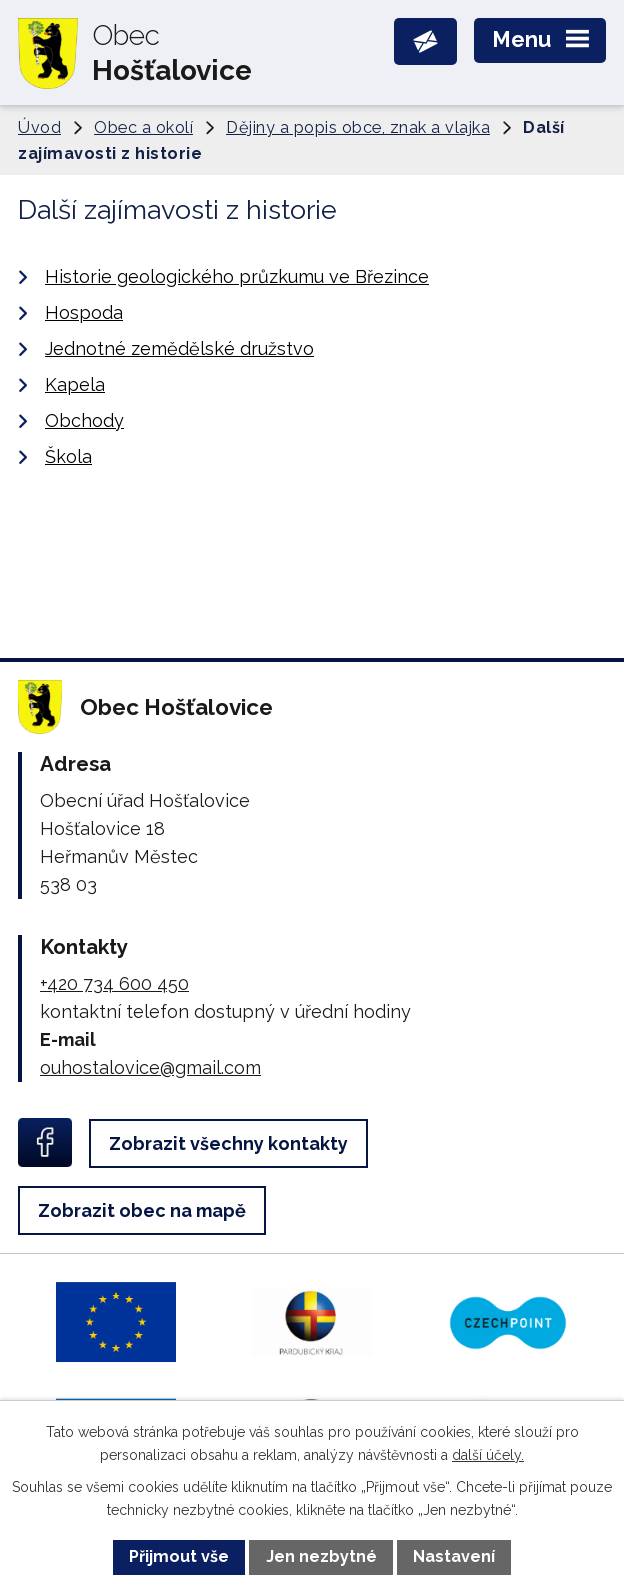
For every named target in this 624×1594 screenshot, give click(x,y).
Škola (68, 456)
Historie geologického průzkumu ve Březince (237, 276)
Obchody (84, 420)
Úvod (39, 127)
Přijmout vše (179, 1556)
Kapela (75, 384)
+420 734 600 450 (114, 983)
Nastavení (454, 1556)
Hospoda (84, 312)
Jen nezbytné (321, 1556)
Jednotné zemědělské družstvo (179, 348)
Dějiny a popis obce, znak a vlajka (358, 127)
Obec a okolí (143, 127)
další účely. (488, 1455)
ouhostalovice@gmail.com (150, 1067)
